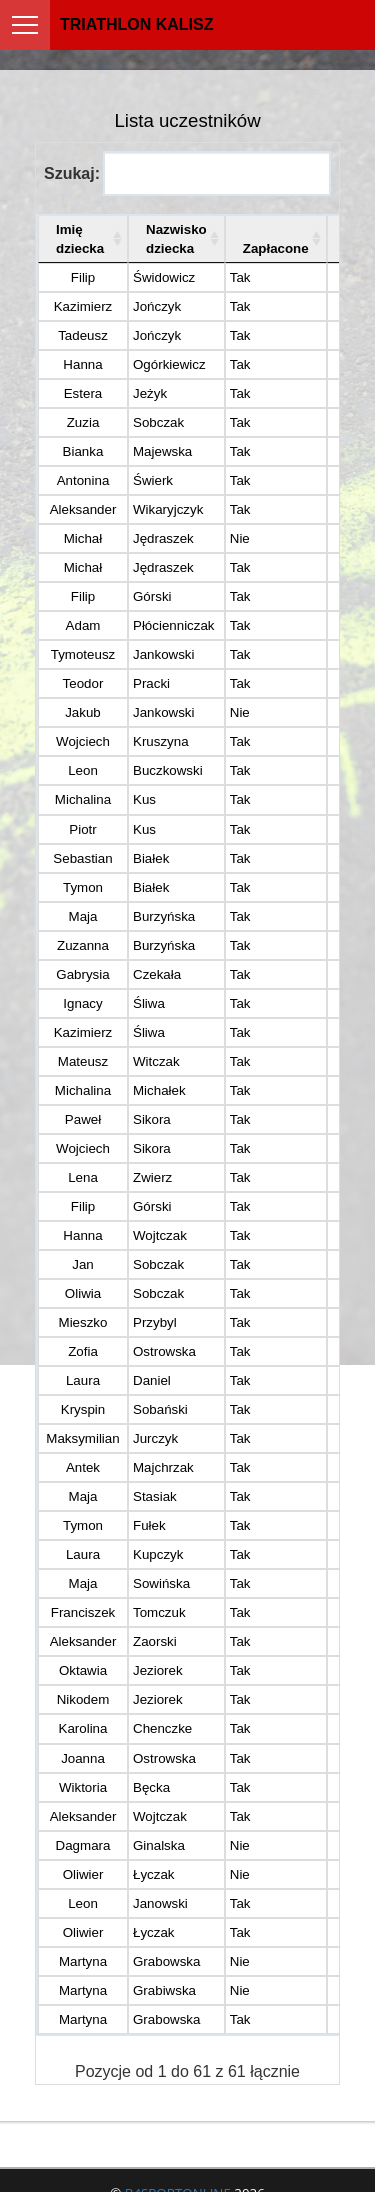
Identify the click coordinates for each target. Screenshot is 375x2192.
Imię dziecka (80, 239)
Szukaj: (187, 173)
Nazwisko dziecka (176, 239)
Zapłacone (276, 248)
